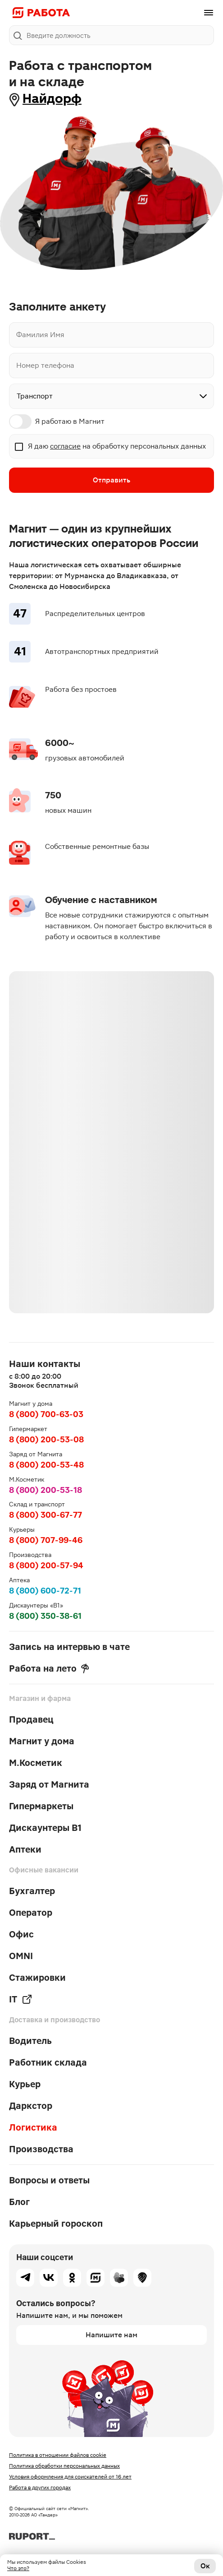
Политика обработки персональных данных (64, 2466)
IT (20, 1999)
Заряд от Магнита (49, 1784)
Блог (19, 2201)
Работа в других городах (40, 2487)
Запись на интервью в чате (69, 1646)
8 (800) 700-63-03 (46, 1414)
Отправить (111, 480)
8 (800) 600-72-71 (45, 1590)
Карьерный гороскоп (56, 2223)
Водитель (30, 2040)
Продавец (31, 1719)
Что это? (18, 2568)
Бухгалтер (32, 1891)
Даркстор (30, 2105)
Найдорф (52, 98)
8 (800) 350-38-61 (45, 1616)
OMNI (21, 1956)
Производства (41, 2149)
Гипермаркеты (41, 1806)
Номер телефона (45, 365)
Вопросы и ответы (49, 2180)
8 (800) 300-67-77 (45, 1515)
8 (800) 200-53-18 (45, 1490)
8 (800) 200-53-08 (46, 1439)
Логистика (33, 2127)
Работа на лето (49, 1668)
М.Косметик (35, 1762)
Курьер (25, 2084)
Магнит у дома (41, 1741)
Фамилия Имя (40, 334)
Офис (21, 1934)
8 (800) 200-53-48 (46, 1464)
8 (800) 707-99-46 (45, 1540)
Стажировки (37, 1977)
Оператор (30, 1912)
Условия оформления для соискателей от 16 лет (70, 2477)
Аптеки (25, 1849)
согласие (65, 446)
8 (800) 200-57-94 (46, 1565)
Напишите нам (111, 2334)
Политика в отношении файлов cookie (57, 2455)
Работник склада (48, 2062)
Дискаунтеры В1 (45, 1827)
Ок (205, 2566)
